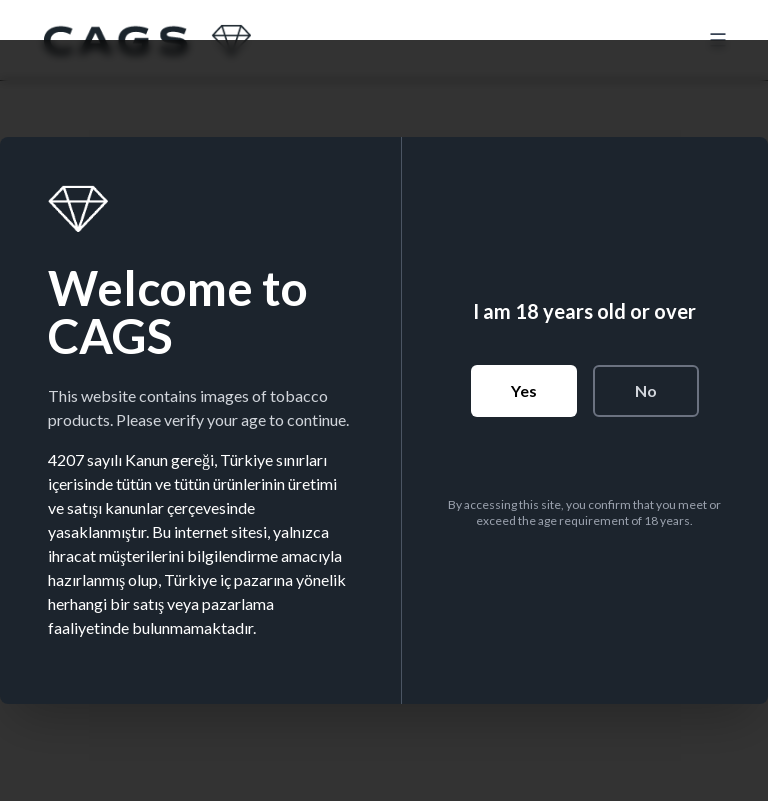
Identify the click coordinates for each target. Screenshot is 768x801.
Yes (524, 390)
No (646, 390)
